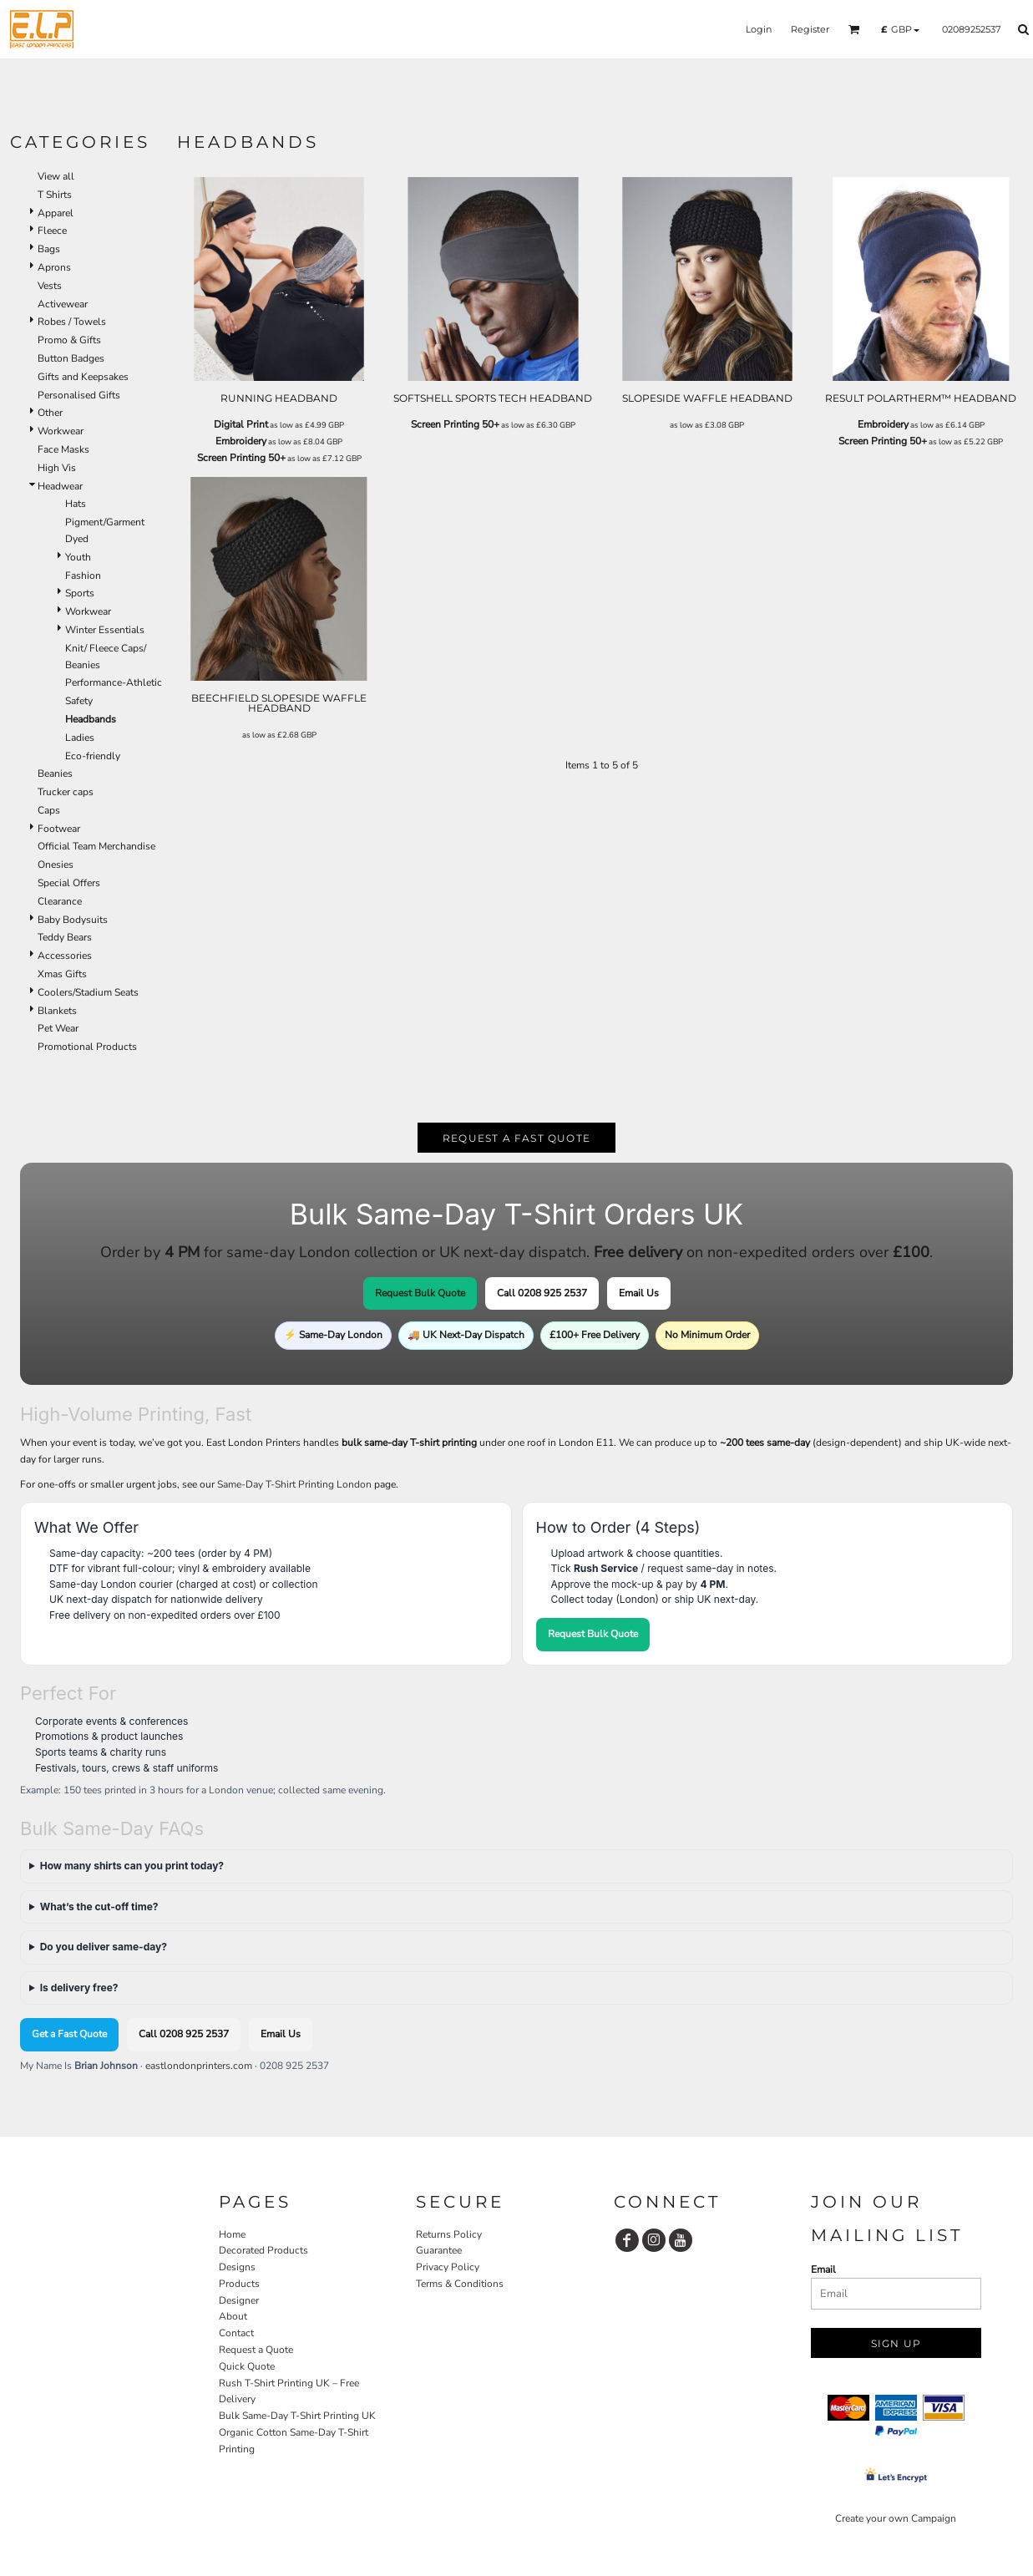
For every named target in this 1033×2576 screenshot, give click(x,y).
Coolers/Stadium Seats (88, 992)
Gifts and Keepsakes (83, 376)
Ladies (79, 737)
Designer (239, 2300)
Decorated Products (263, 2250)
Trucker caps (66, 792)
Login (759, 29)
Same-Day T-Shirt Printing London (294, 1484)
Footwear (59, 828)
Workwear (61, 431)
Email (823, 2269)
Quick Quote (247, 2366)
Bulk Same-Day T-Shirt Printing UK (297, 2415)
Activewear (63, 304)
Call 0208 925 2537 (542, 1293)
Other (50, 412)
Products (239, 2283)
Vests (50, 285)
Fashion (83, 575)
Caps (49, 810)
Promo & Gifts (69, 340)
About (233, 2316)
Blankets (57, 1010)
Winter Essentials (104, 629)
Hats (75, 503)
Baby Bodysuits (73, 919)
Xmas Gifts (62, 974)
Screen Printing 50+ (241, 457)
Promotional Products (87, 1046)
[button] (854, 29)
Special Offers (69, 883)
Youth (78, 557)
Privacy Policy (447, 2267)
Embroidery (240, 441)
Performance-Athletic (113, 682)
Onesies (55, 864)
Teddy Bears (65, 937)
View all (56, 176)
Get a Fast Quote (69, 2034)
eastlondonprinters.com (198, 2065)
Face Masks (63, 449)
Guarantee (439, 2250)
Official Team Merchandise (96, 846)
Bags (49, 249)
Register (810, 29)
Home (232, 2234)
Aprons (54, 267)
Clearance (60, 901)
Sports (79, 593)
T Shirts (55, 194)
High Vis (57, 467)
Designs (237, 2267)
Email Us (639, 1293)
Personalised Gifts (79, 395)
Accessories (65, 955)
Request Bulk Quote (420, 1293)
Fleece (52, 230)
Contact (236, 2333)
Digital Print (241, 424)
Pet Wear (58, 1028)
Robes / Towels (72, 321)
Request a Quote (256, 2349)
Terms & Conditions (460, 2283)
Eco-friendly (92, 756)
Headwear (60, 486)
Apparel (55, 213)
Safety (79, 700)
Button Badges (71, 358)
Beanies (55, 773)
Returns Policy (449, 2234)
